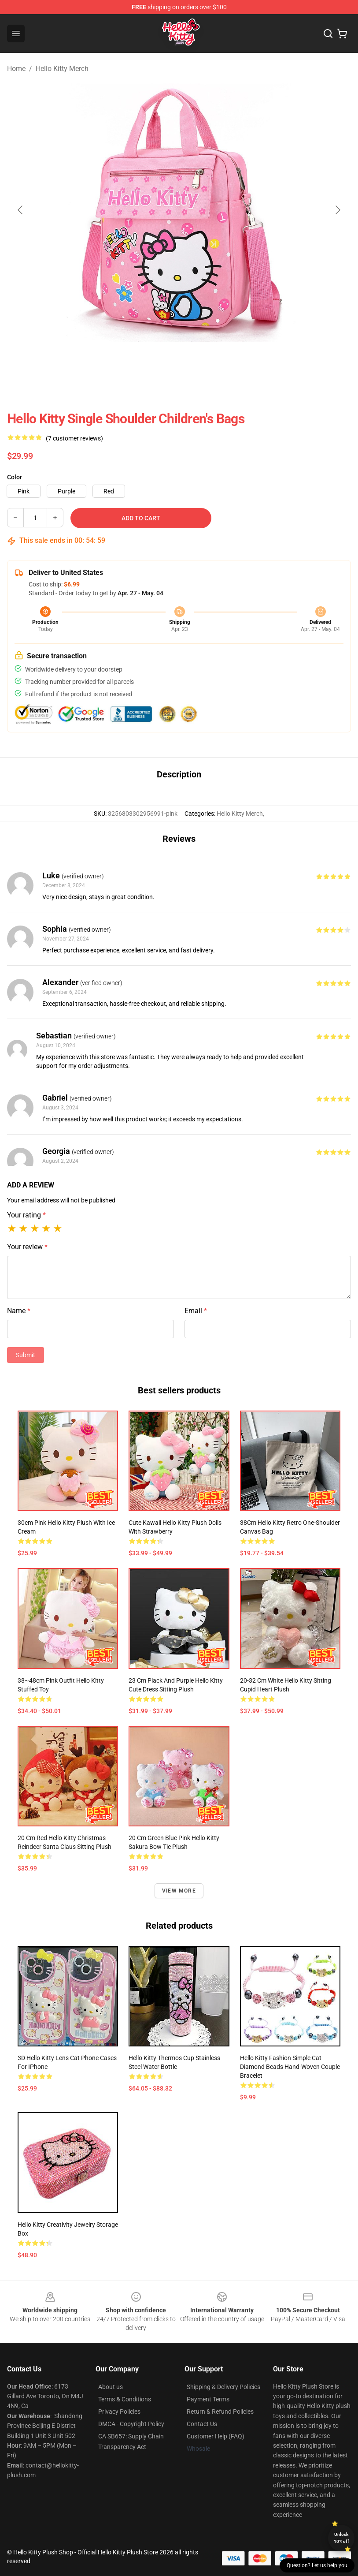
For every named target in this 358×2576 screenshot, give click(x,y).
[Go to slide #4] (202, 361)
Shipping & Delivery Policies (223, 2386)
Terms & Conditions (124, 2399)
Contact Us (202, 2423)
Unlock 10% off (341, 2538)
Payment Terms (208, 2399)
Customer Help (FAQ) (215, 2436)
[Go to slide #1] (65, 361)
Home (16, 68)
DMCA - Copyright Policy (131, 2423)
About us (110, 2386)
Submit (25, 1355)
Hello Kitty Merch (62, 68)
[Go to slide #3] (156, 361)
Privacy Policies (119, 2411)
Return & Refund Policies (220, 2411)
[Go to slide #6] (294, 361)
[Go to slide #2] (110, 361)
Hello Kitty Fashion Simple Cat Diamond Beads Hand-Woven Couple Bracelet (290, 2066)
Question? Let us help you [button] (317, 2565)
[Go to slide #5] (248, 361)
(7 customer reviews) (74, 438)
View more (179, 1891)
